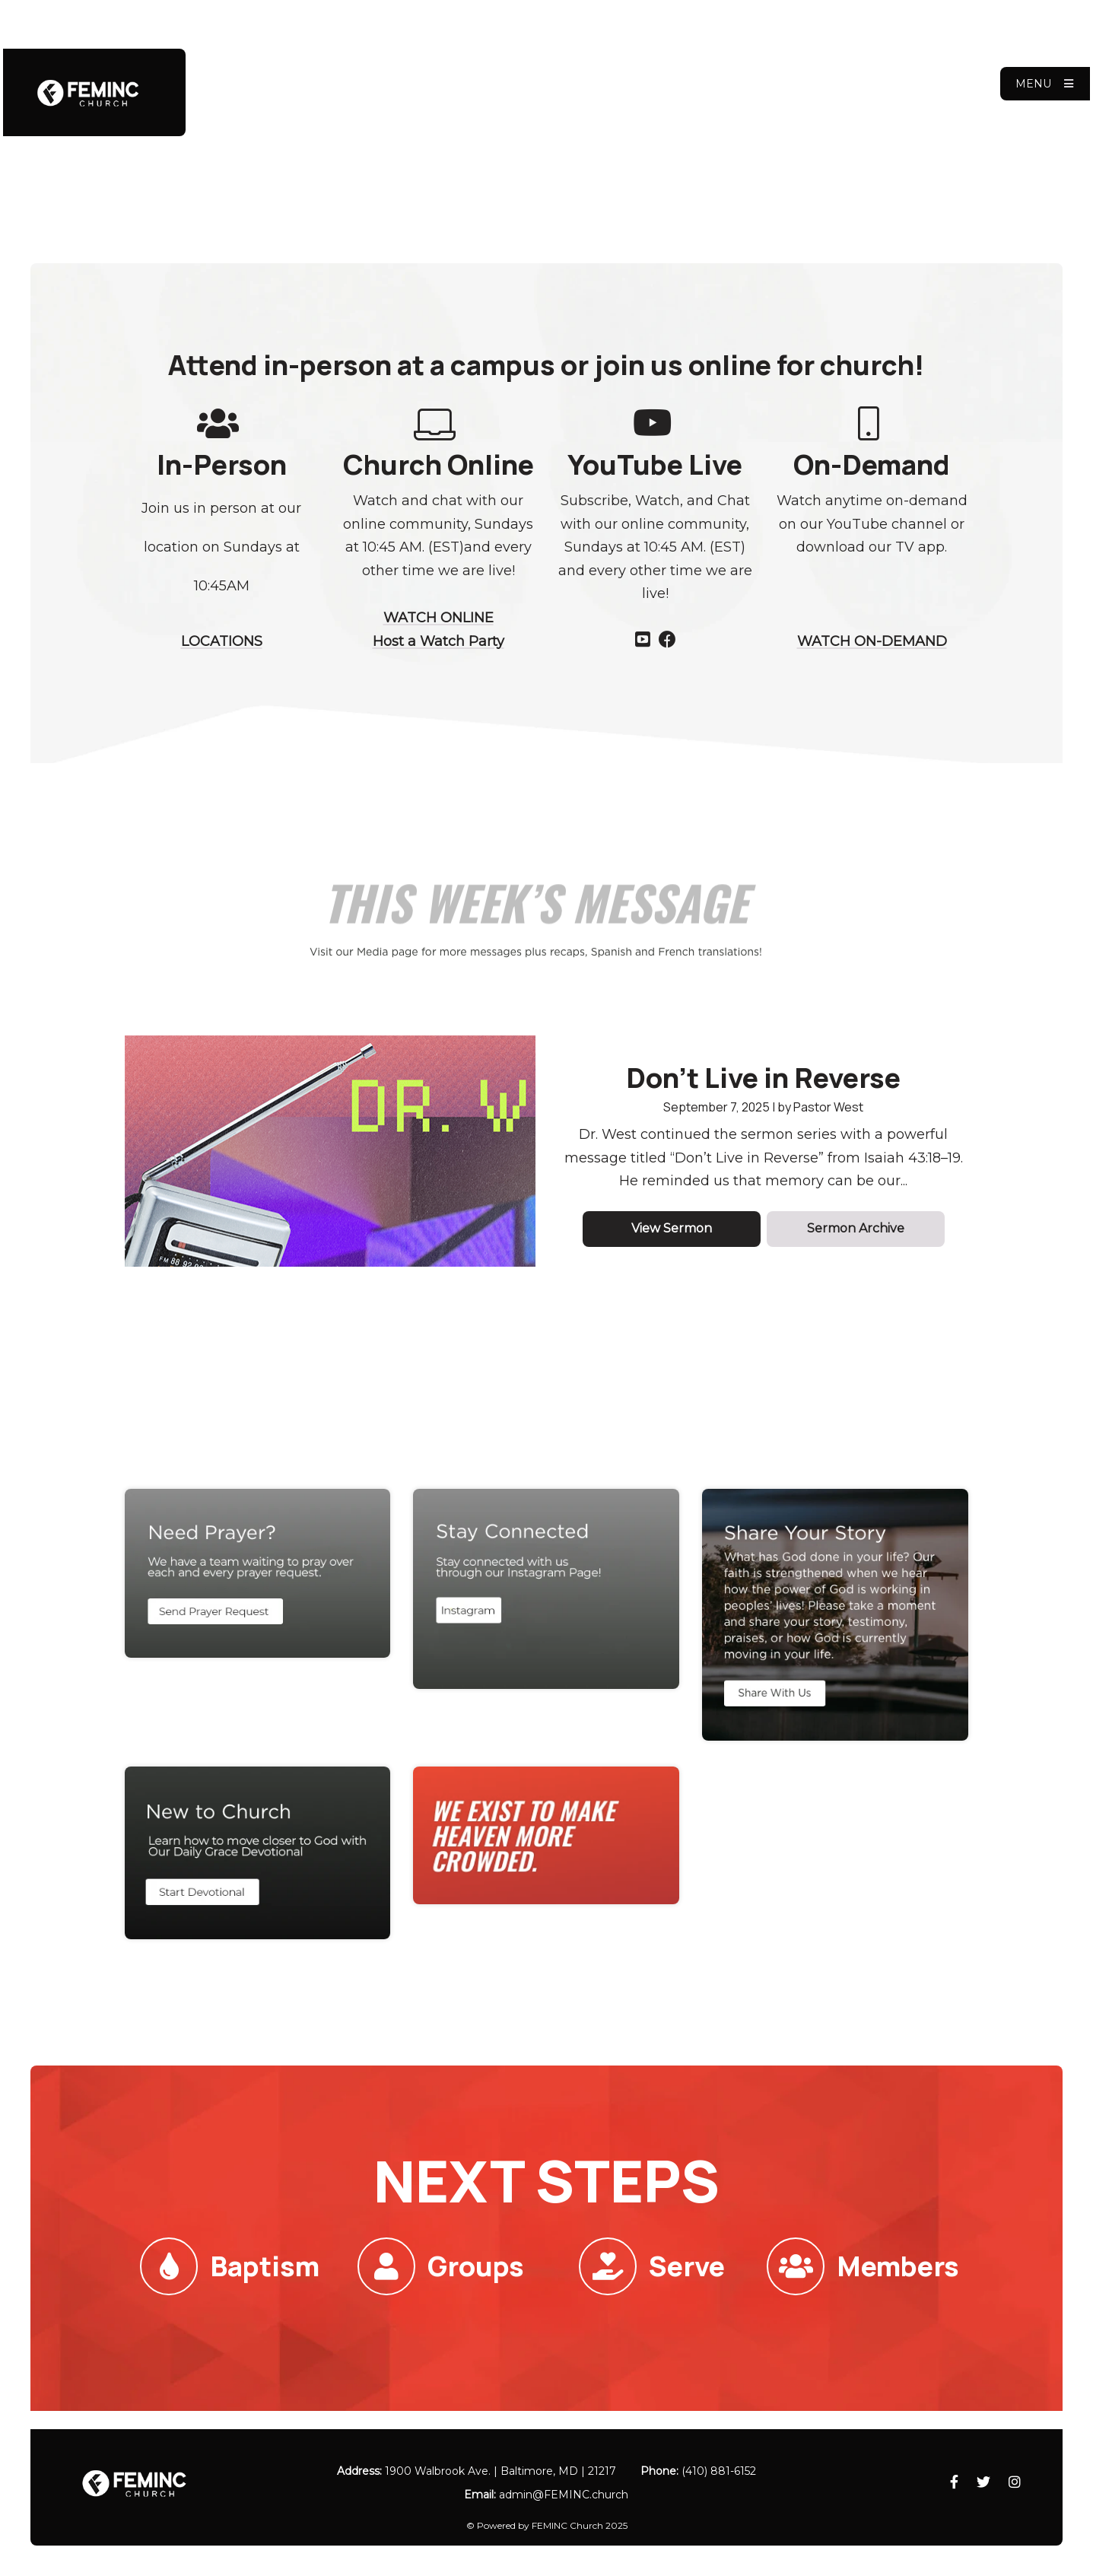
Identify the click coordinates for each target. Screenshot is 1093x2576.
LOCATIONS (221, 641)
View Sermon (671, 1228)
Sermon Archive (855, 1228)
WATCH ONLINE (438, 617)
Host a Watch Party (438, 641)
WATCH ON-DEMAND (872, 641)
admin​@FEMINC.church (563, 2494)
